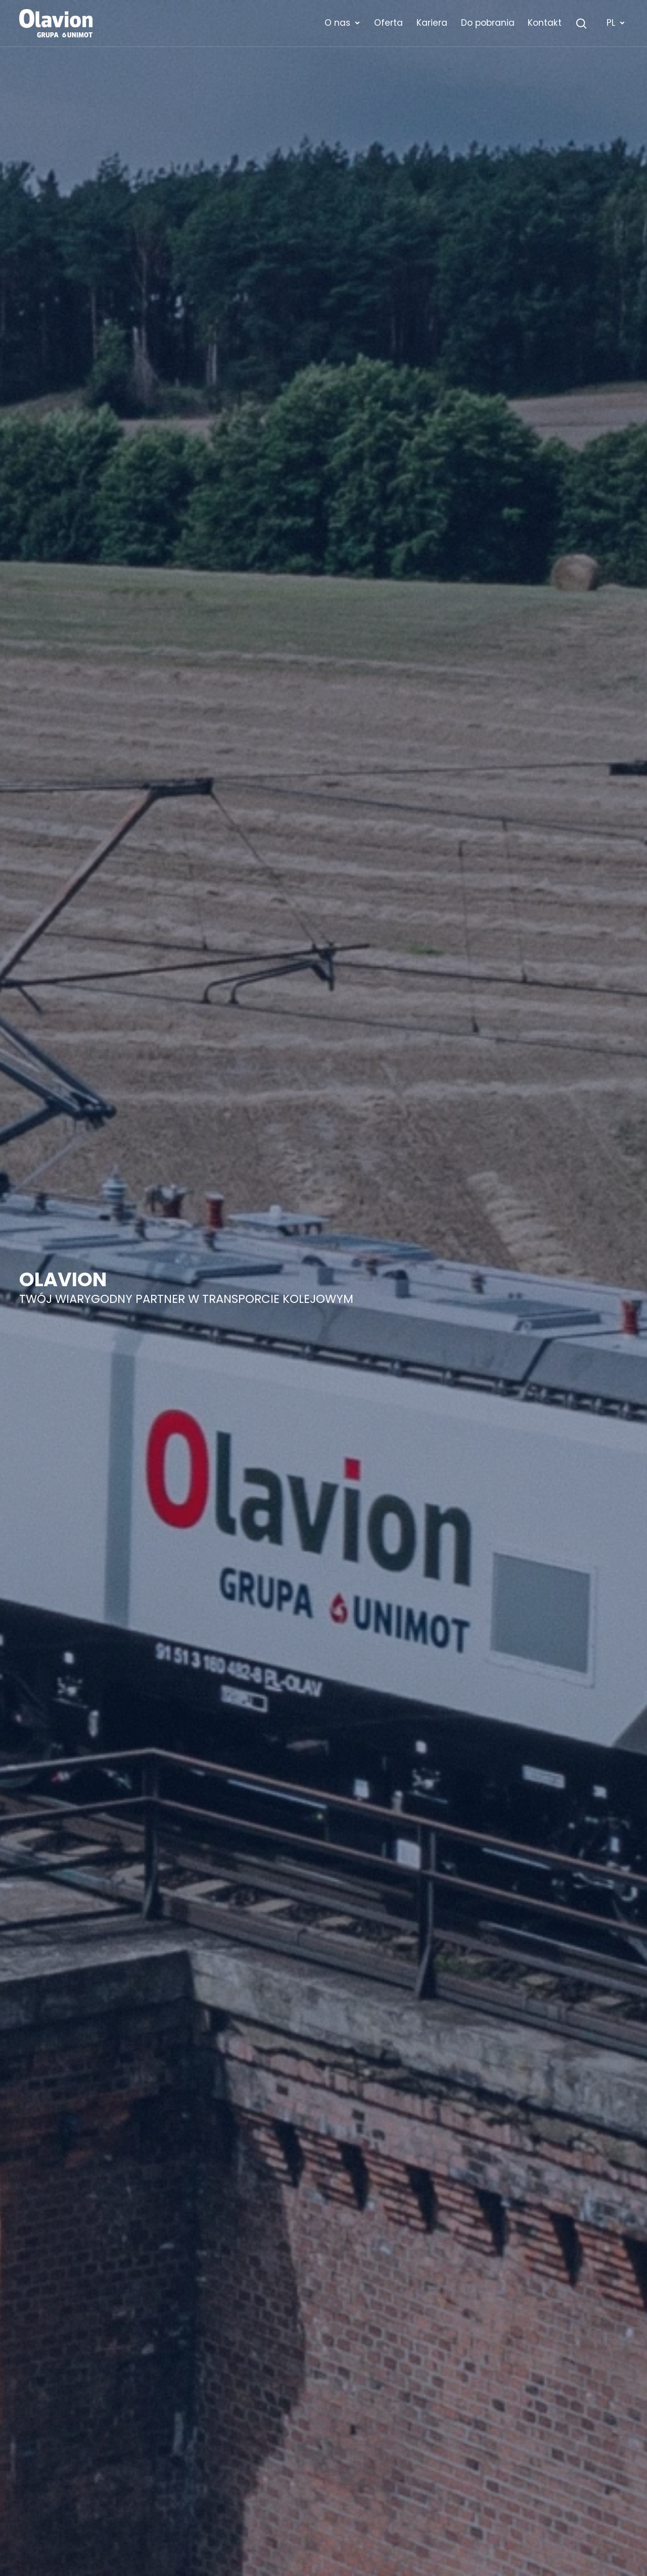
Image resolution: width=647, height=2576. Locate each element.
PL (616, 23)
